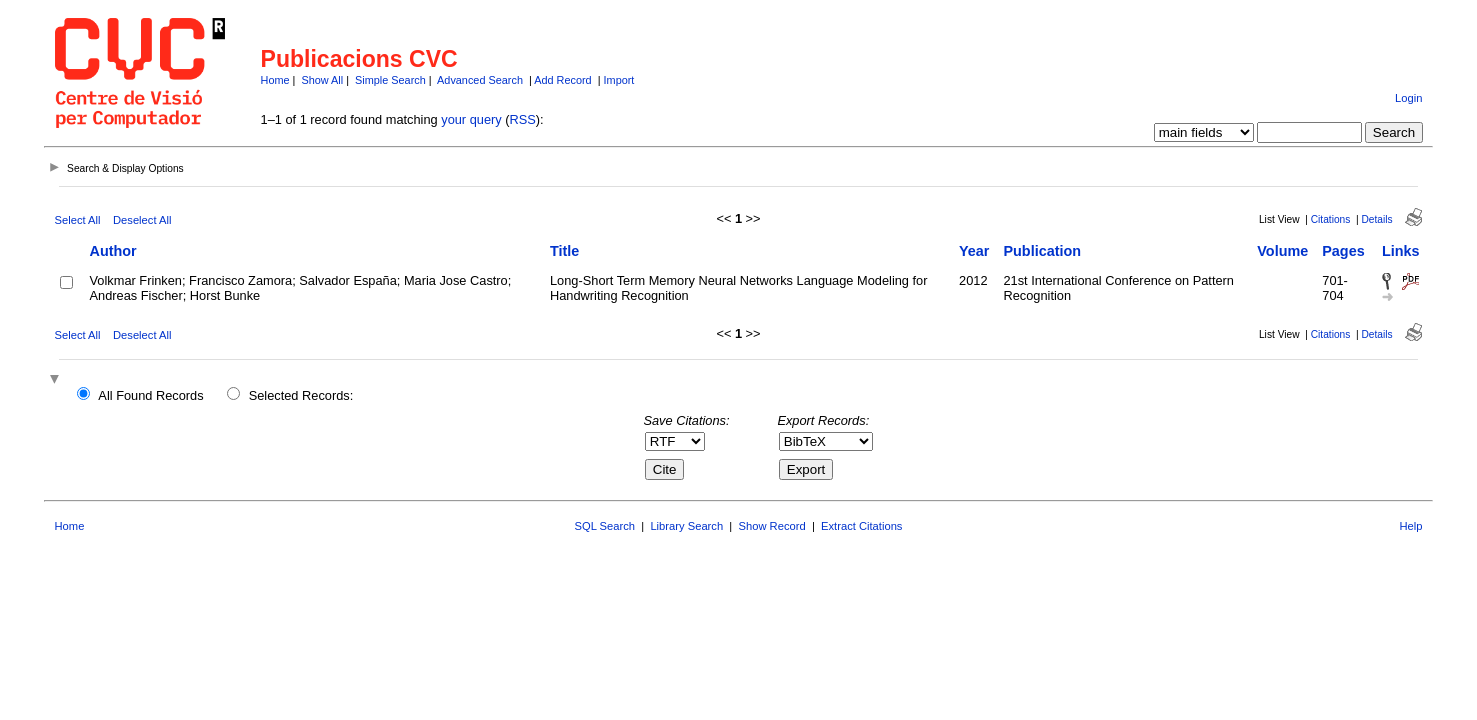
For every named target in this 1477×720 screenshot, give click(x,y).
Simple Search (390, 80)
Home (275, 80)
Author (113, 251)
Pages (1343, 251)
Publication (1042, 251)
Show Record (772, 526)
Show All (322, 80)
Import (619, 80)
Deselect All (142, 220)
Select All (78, 220)
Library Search (686, 526)
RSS (523, 119)
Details (1376, 219)
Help (1410, 526)
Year (974, 251)
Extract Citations (861, 526)
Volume (1282, 251)
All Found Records (150, 395)
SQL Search (605, 526)
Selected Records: (301, 395)
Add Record (562, 80)
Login (1408, 98)
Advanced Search (480, 80)
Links (1401, 251)
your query (471, 119)
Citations (1331, 219)
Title (564, 251)
